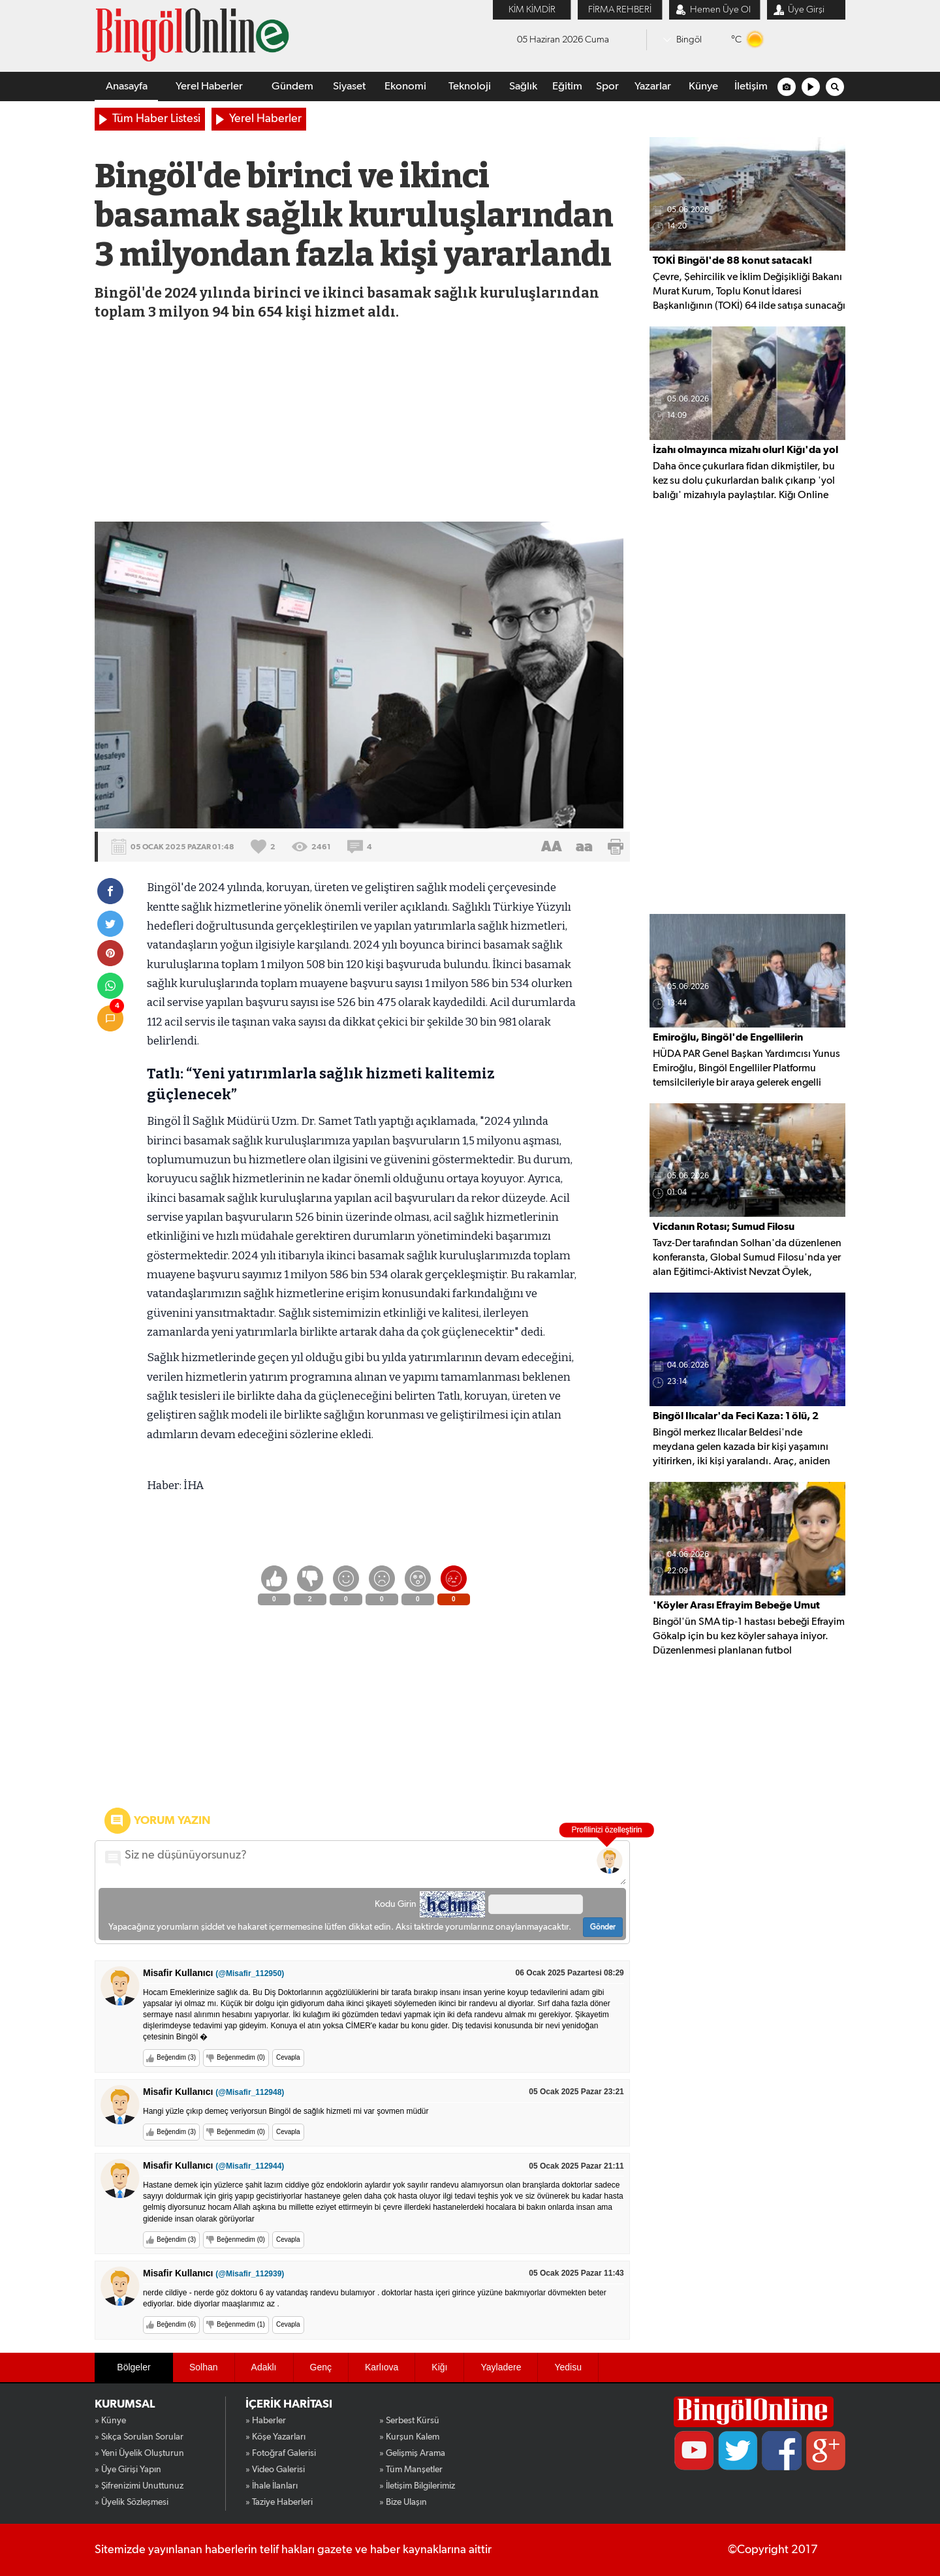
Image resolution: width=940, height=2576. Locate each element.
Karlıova (381, 2367)
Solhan (203, 2367)
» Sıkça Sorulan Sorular (139, 2437)
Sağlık (523, 86)
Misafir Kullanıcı (213, 1973)
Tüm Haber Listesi (156, 119)
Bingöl (689, 39)
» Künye (110, 2420)
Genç (321, 2367)
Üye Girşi (806, 9)
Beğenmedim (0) (241, 2057)
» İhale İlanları (271, 2485)
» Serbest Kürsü (409, 2420)
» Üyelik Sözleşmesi (131, 2502)
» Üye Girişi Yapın (128, 2469)
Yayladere (500, 2367)
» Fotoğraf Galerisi (280, 2453)
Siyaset (349, 86)
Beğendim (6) (176, 2324)
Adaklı (264, 2367)
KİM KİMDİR (532, 9)
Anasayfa (127, 86)
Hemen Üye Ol (720, 9)
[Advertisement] (361, 423)
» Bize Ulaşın (403, 2502)
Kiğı (439, 2367)
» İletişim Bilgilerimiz (417, 2485)
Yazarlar (652, 86)
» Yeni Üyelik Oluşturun (139, 2453)
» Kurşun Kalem (409, 2437)
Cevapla (288, 2057)
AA (551, 847)
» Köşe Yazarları (275, 2437)
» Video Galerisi (275, 2469)
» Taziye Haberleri (279, 2502)
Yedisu (568, 2367)
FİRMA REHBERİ (619, 9)
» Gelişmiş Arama (412, 2453)
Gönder (603, 1927)
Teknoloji (469, 86)
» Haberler (265, 2420)
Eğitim (567, 86)
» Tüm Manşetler (411, 2469)
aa (584, 847)
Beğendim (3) (176, 2057)
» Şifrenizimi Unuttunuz (139, 2485)
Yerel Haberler (209, 86)
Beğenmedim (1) (241, 2324)
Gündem (292, 86)
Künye (703, 86)
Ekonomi (405, 86)
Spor (607, 86)
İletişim (751, 86)
